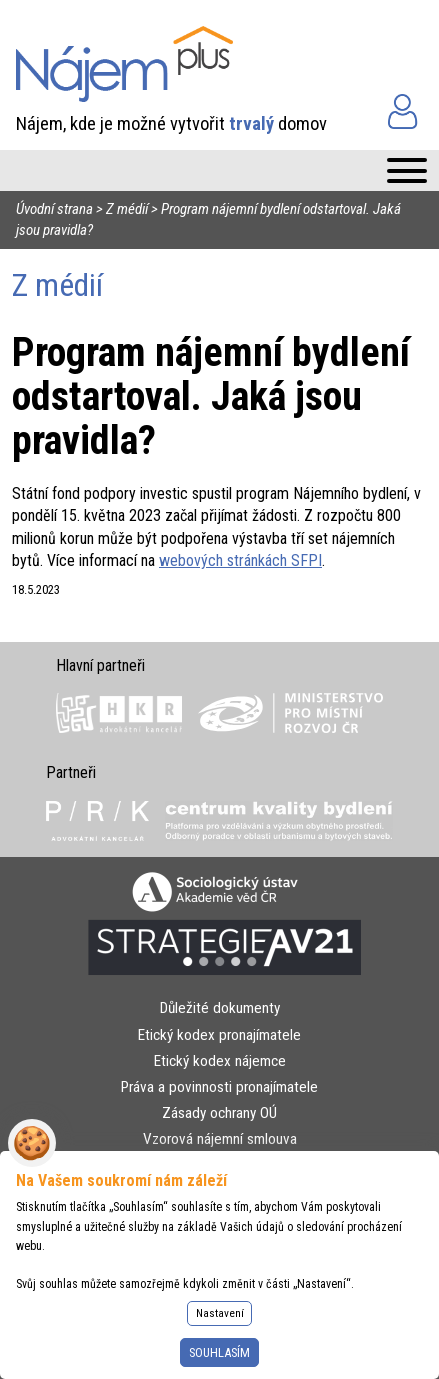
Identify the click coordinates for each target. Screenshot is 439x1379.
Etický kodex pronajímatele (219, 1035)
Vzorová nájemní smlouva (220, 1139)
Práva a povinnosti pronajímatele (219, 1087)
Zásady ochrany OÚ (219, 1113)
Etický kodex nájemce (220, 1061)
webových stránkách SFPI (240, 560)
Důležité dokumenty (220, 1008)
